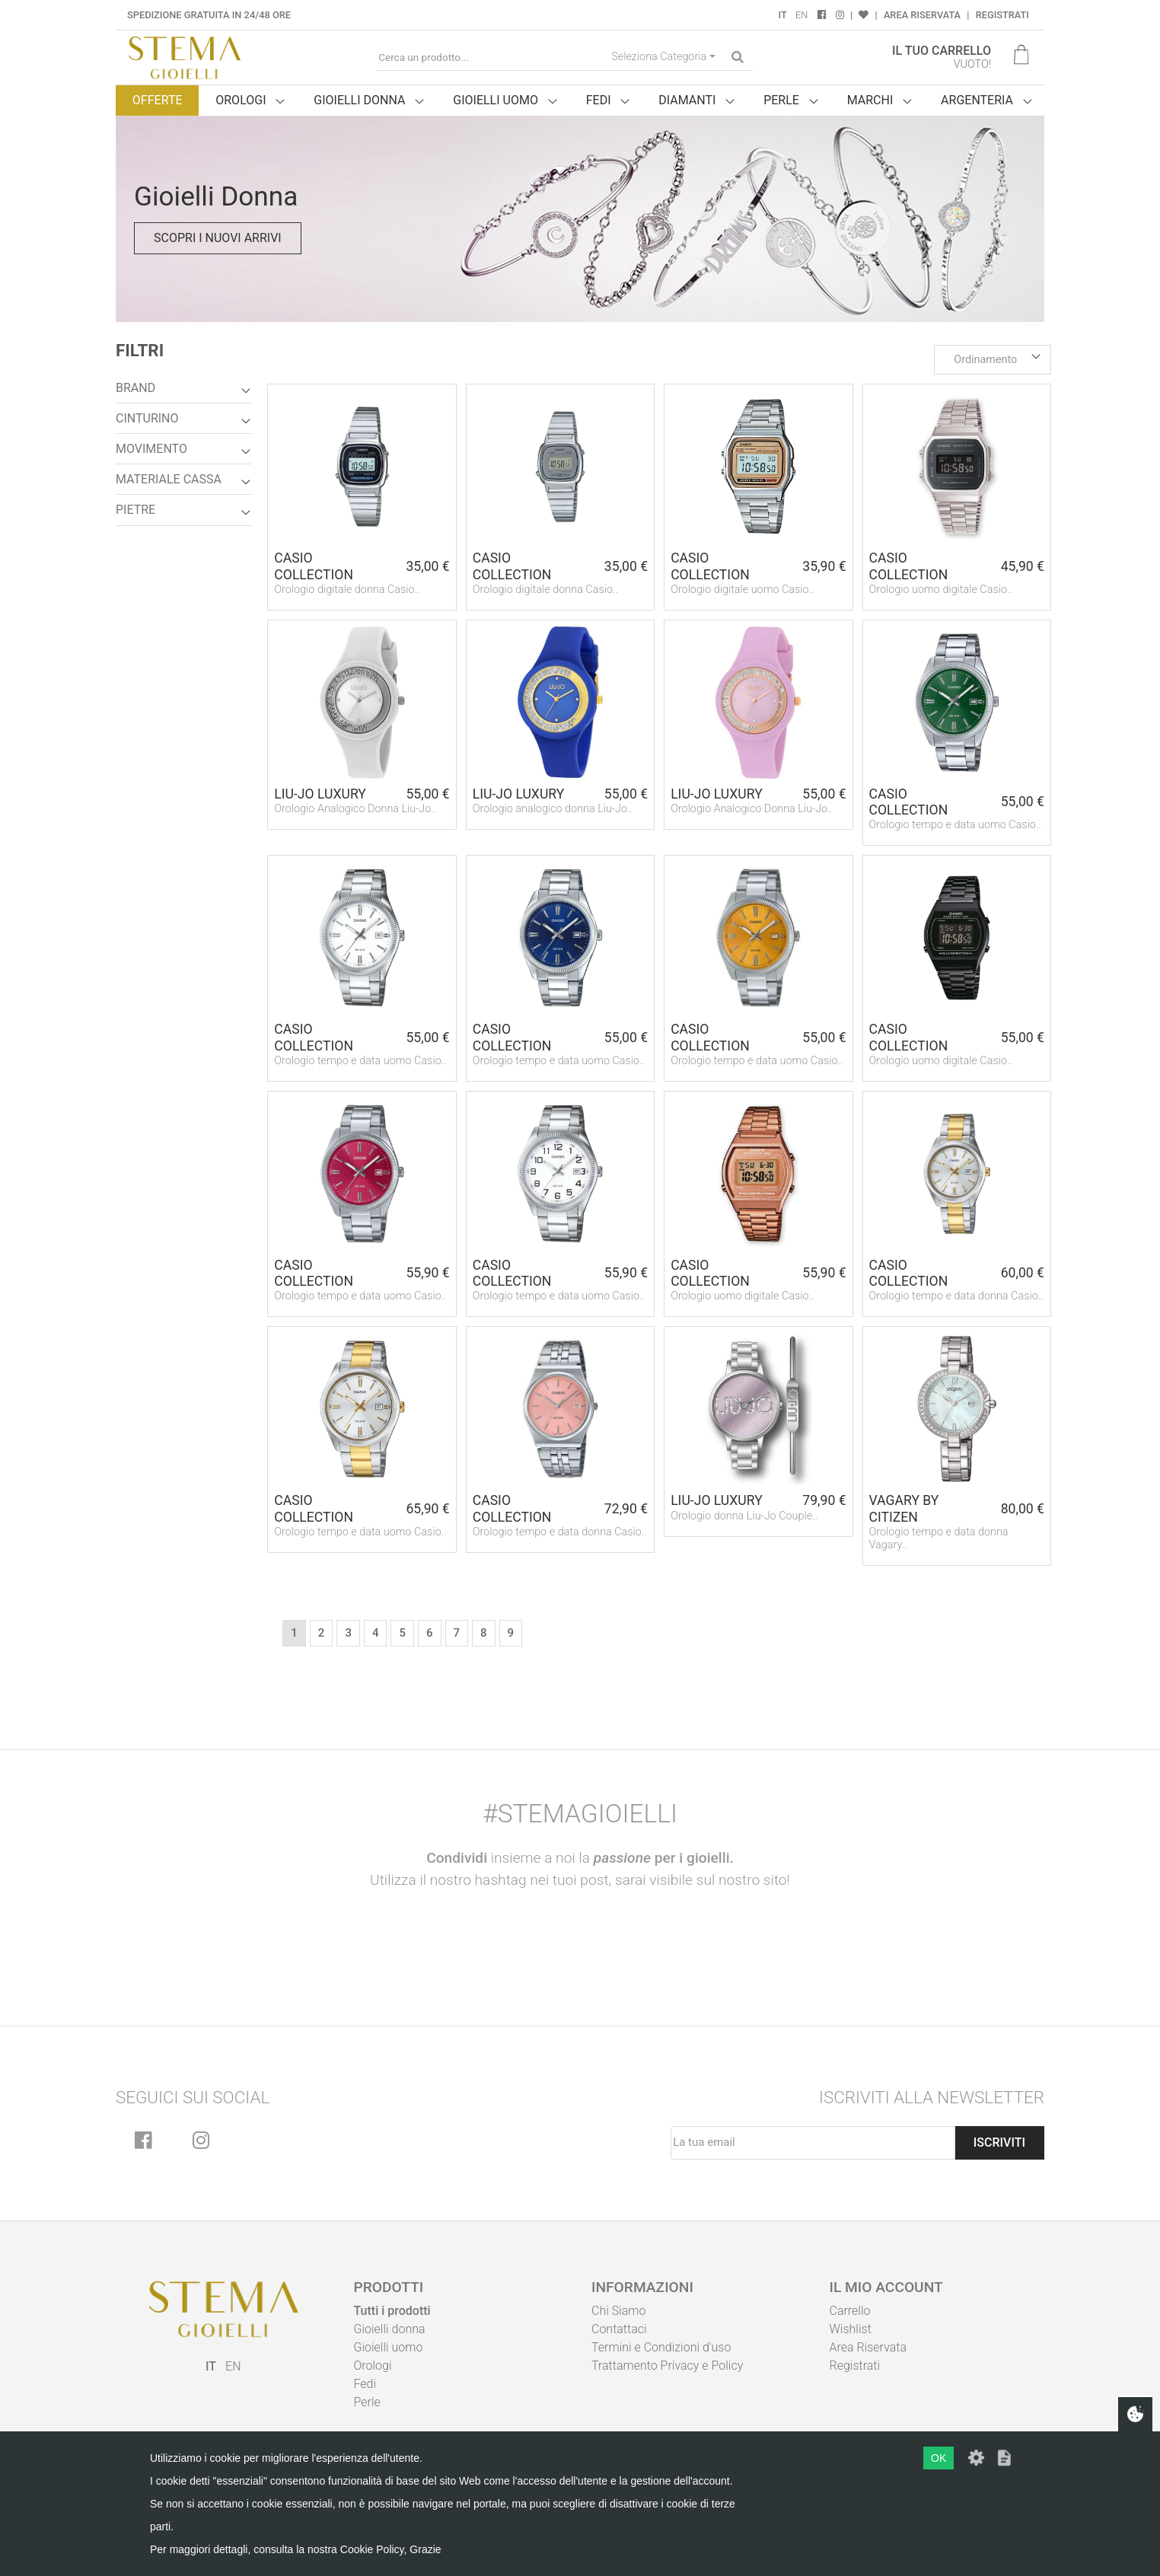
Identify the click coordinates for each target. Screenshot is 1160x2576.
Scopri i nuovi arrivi (218, 238)
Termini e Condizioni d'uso (661, 2347)
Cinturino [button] (147, 418)
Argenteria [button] (977, 100)
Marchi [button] (870, 100)
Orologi (373, 2365)
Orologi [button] (240, 100)
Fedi (365, 2384)
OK (938, 2458)
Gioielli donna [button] (359, 100)
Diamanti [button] (686, 100)
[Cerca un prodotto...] (491, 57)
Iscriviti (999, 2142)
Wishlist (851, 2329)
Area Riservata (922, 15)
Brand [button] (135, 388)
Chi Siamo (618, 2310)
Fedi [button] (598, 100)
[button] (992, 360)
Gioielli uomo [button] (495, 100)
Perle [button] (781, 100)
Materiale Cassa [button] (168, 479)
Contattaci (619, 2329)
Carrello (850, 2310)
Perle (367, 2402)
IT (783, 15)
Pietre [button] (135, 509)
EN (801, 15)
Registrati (1002, 15)
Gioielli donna (389, 2329)
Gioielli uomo (388, 2347)
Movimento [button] (151, 449)
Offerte (157, 100)
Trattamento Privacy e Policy (667, 2365)
